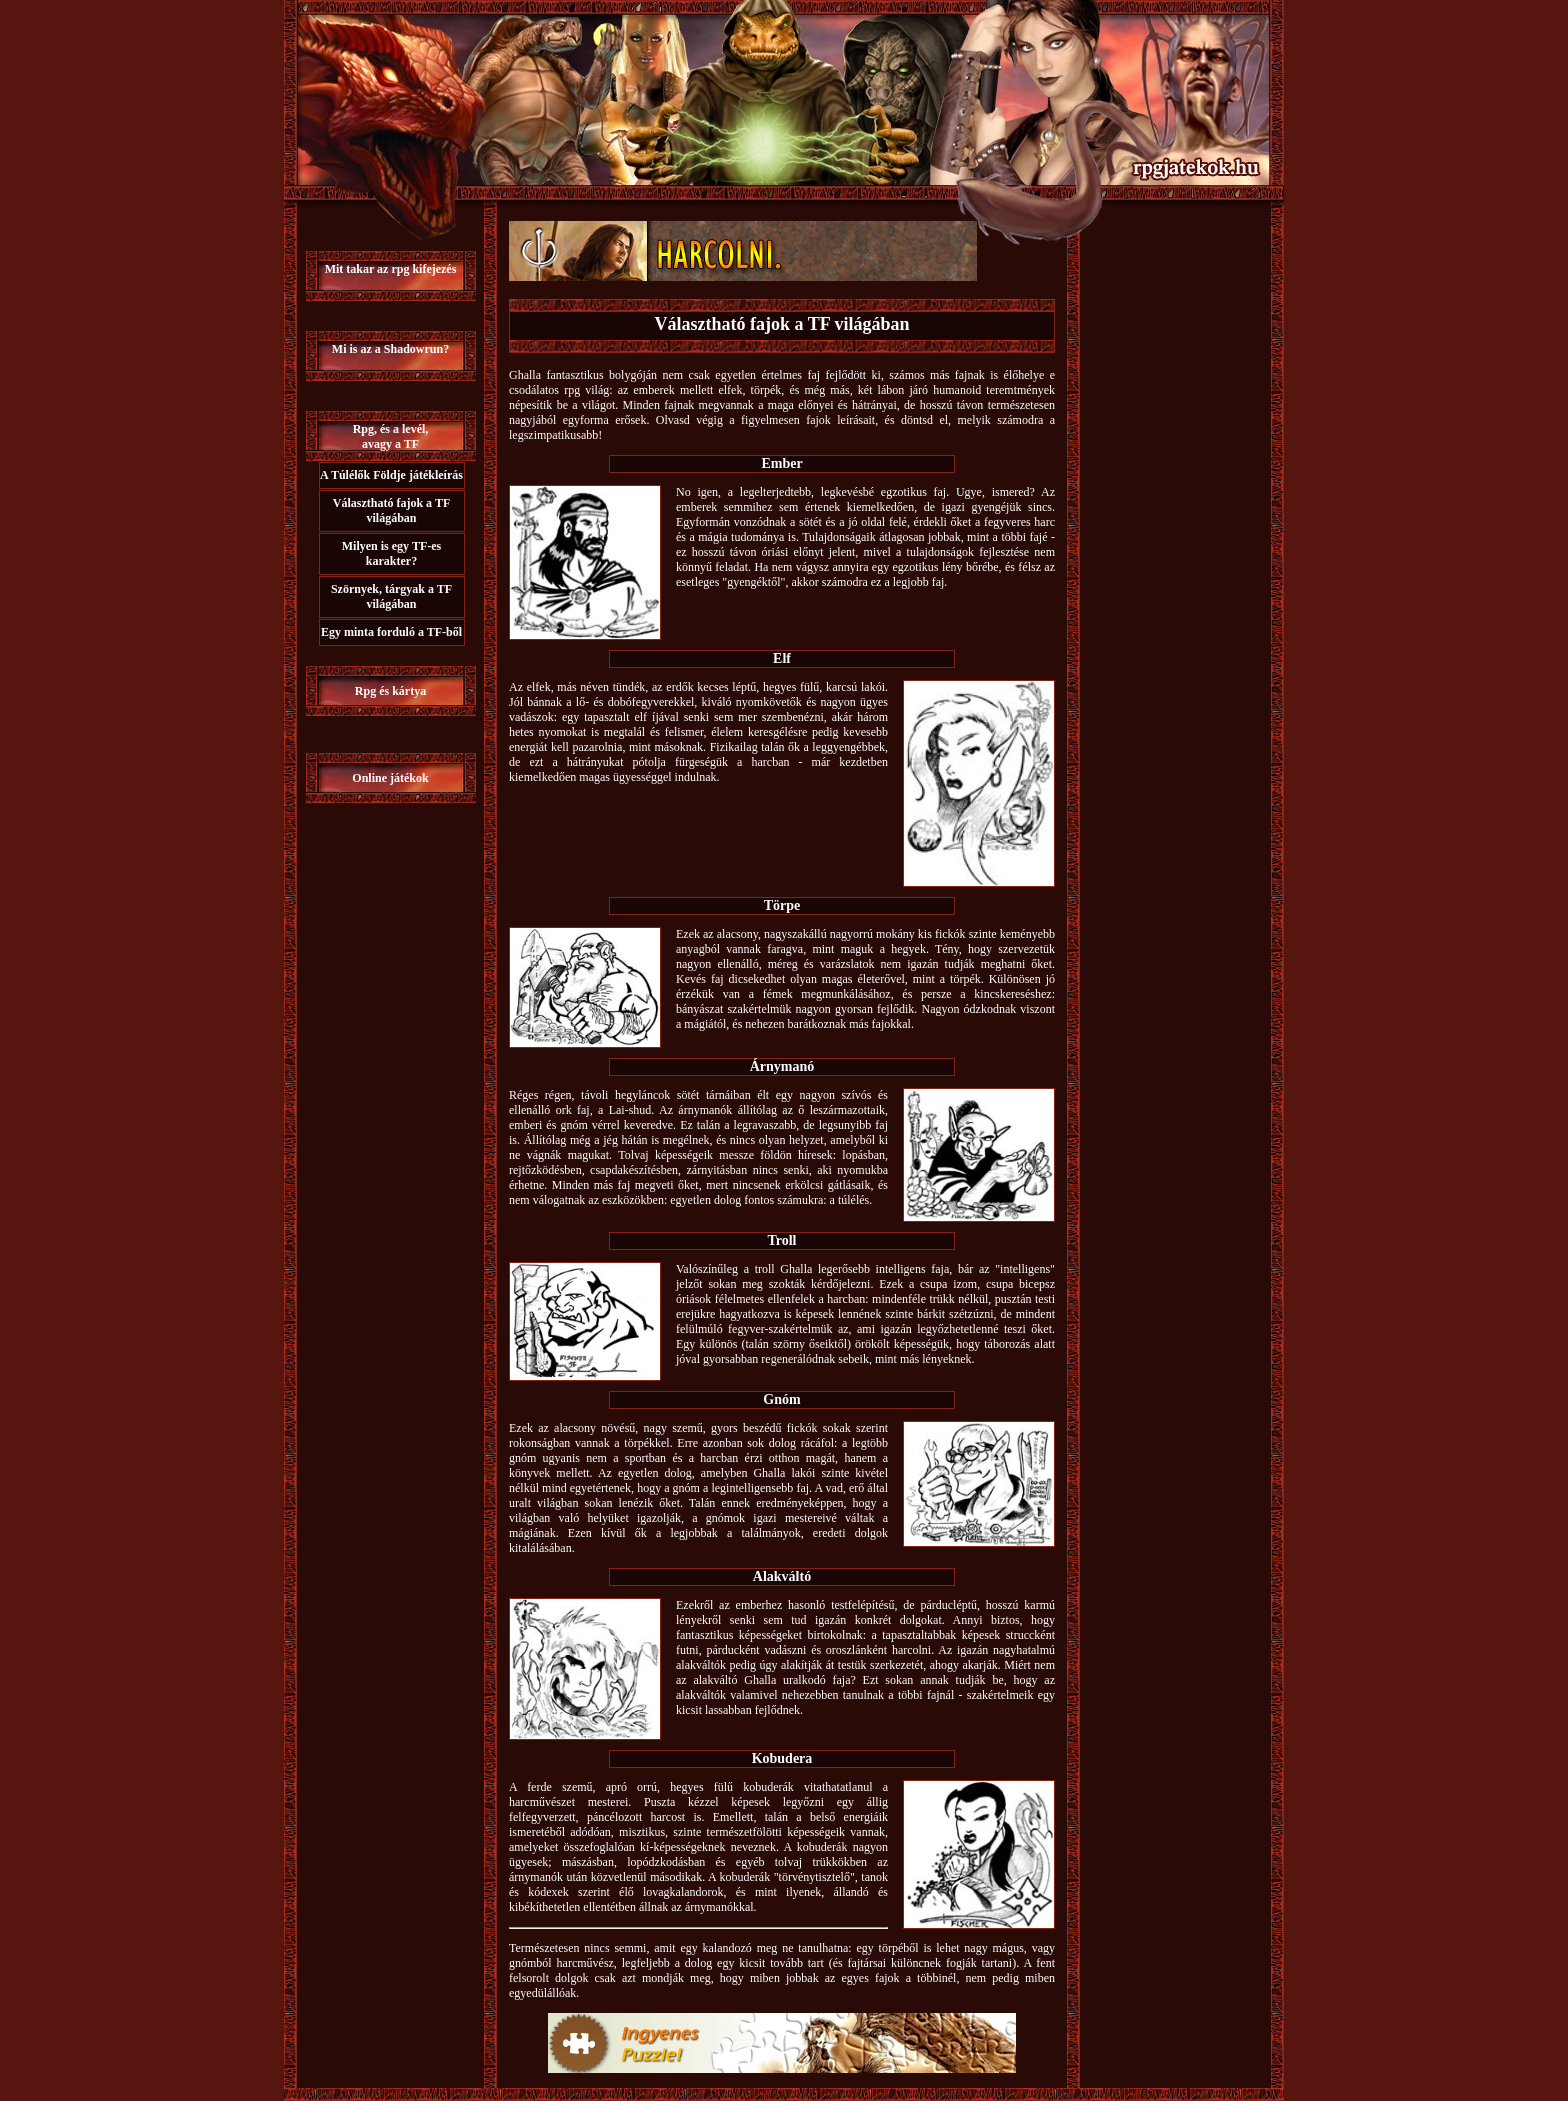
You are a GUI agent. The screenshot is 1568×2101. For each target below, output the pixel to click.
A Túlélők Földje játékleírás (391, 475)
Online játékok (390, 778)
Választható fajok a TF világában (391, 510)
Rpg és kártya (390, 691)
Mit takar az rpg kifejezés (391, 269)
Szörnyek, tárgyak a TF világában (391, 596)
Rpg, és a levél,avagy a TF (391, 436)
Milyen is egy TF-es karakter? (391, 553)
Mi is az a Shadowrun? (390, 349)
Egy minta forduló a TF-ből (391, 632)
